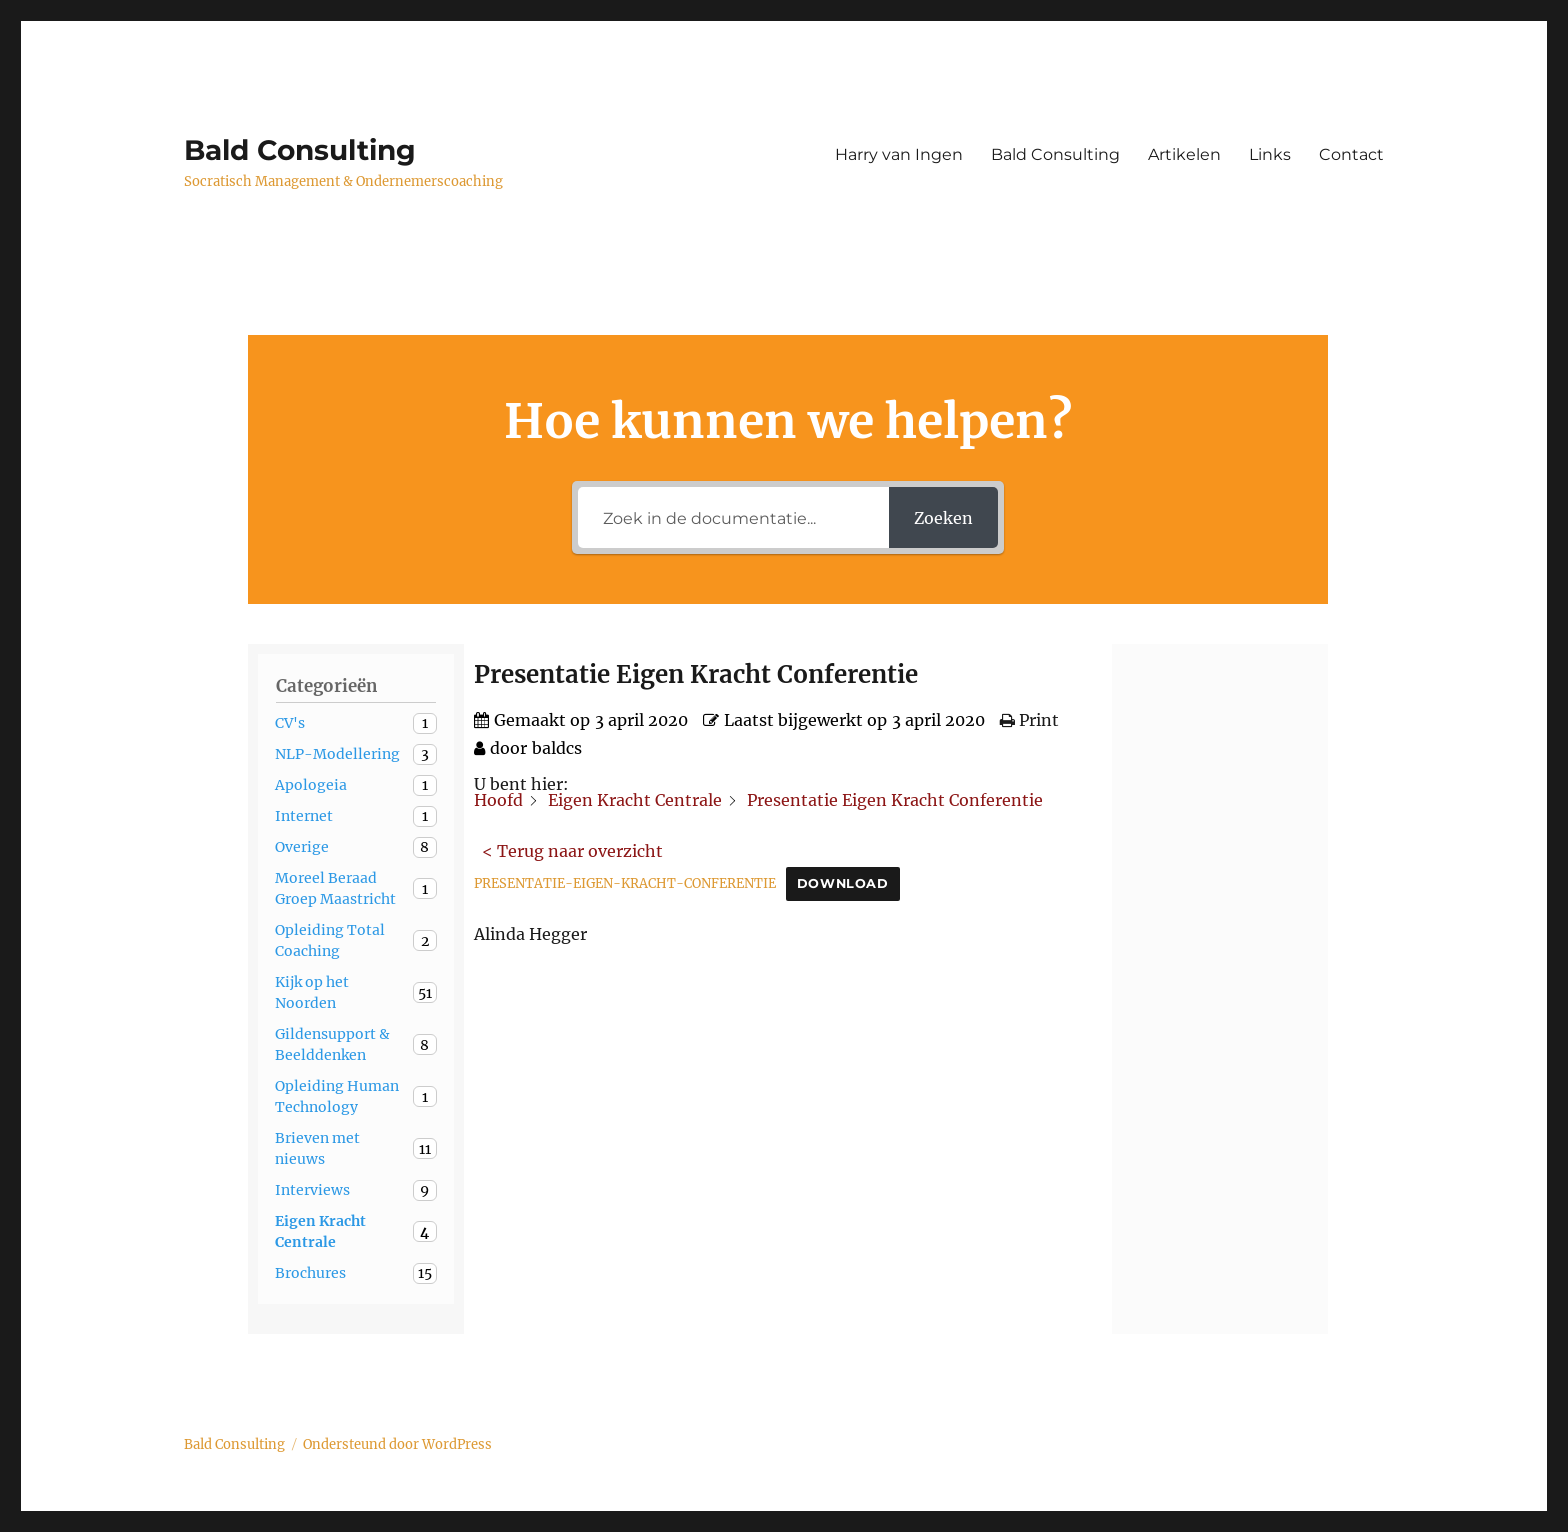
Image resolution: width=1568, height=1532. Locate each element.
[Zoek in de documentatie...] (733, 517)
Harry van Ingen (899, 154)
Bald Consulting (300, 150)
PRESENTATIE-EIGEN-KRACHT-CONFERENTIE (625, 883)
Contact (1351, 154)
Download (843, 883)
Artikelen (1184, 154)
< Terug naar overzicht (572, 851)
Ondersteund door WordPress (397, 1444)
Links (1270, 154)
